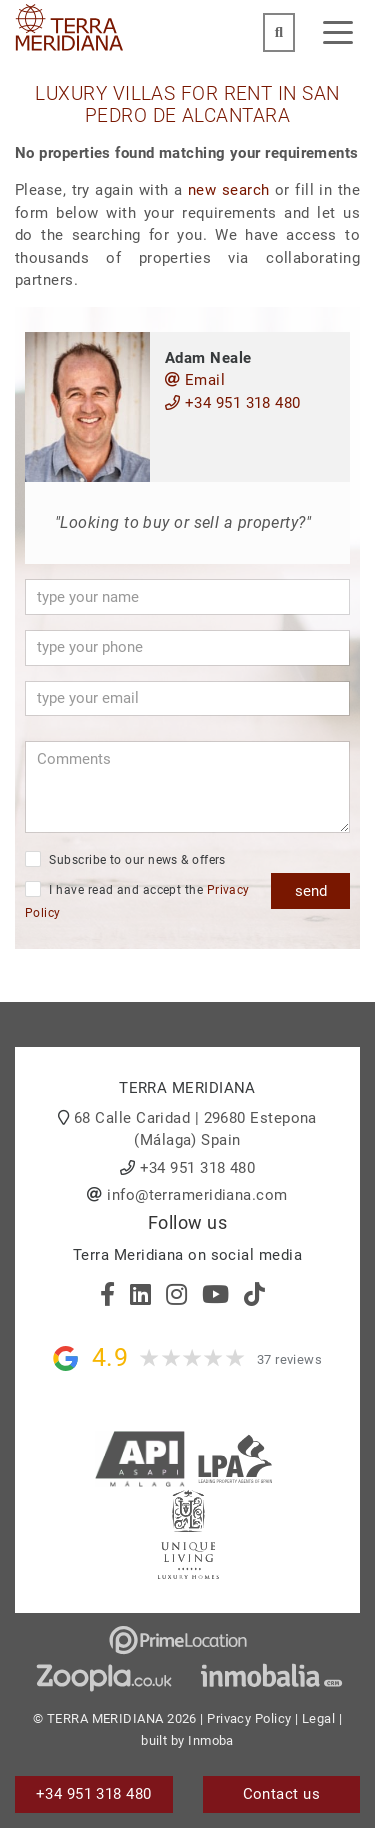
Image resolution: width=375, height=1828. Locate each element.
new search (228, 190)
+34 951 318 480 (233, 403)
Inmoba (211, 1740)
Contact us (282, 1794)
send (311, 891)
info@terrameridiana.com (197, 1195)
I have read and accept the (137, 900)
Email (195, 380)
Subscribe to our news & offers (125, 859)
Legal (318, 1718)
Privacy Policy (249, 1718)
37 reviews (290, 1359)
